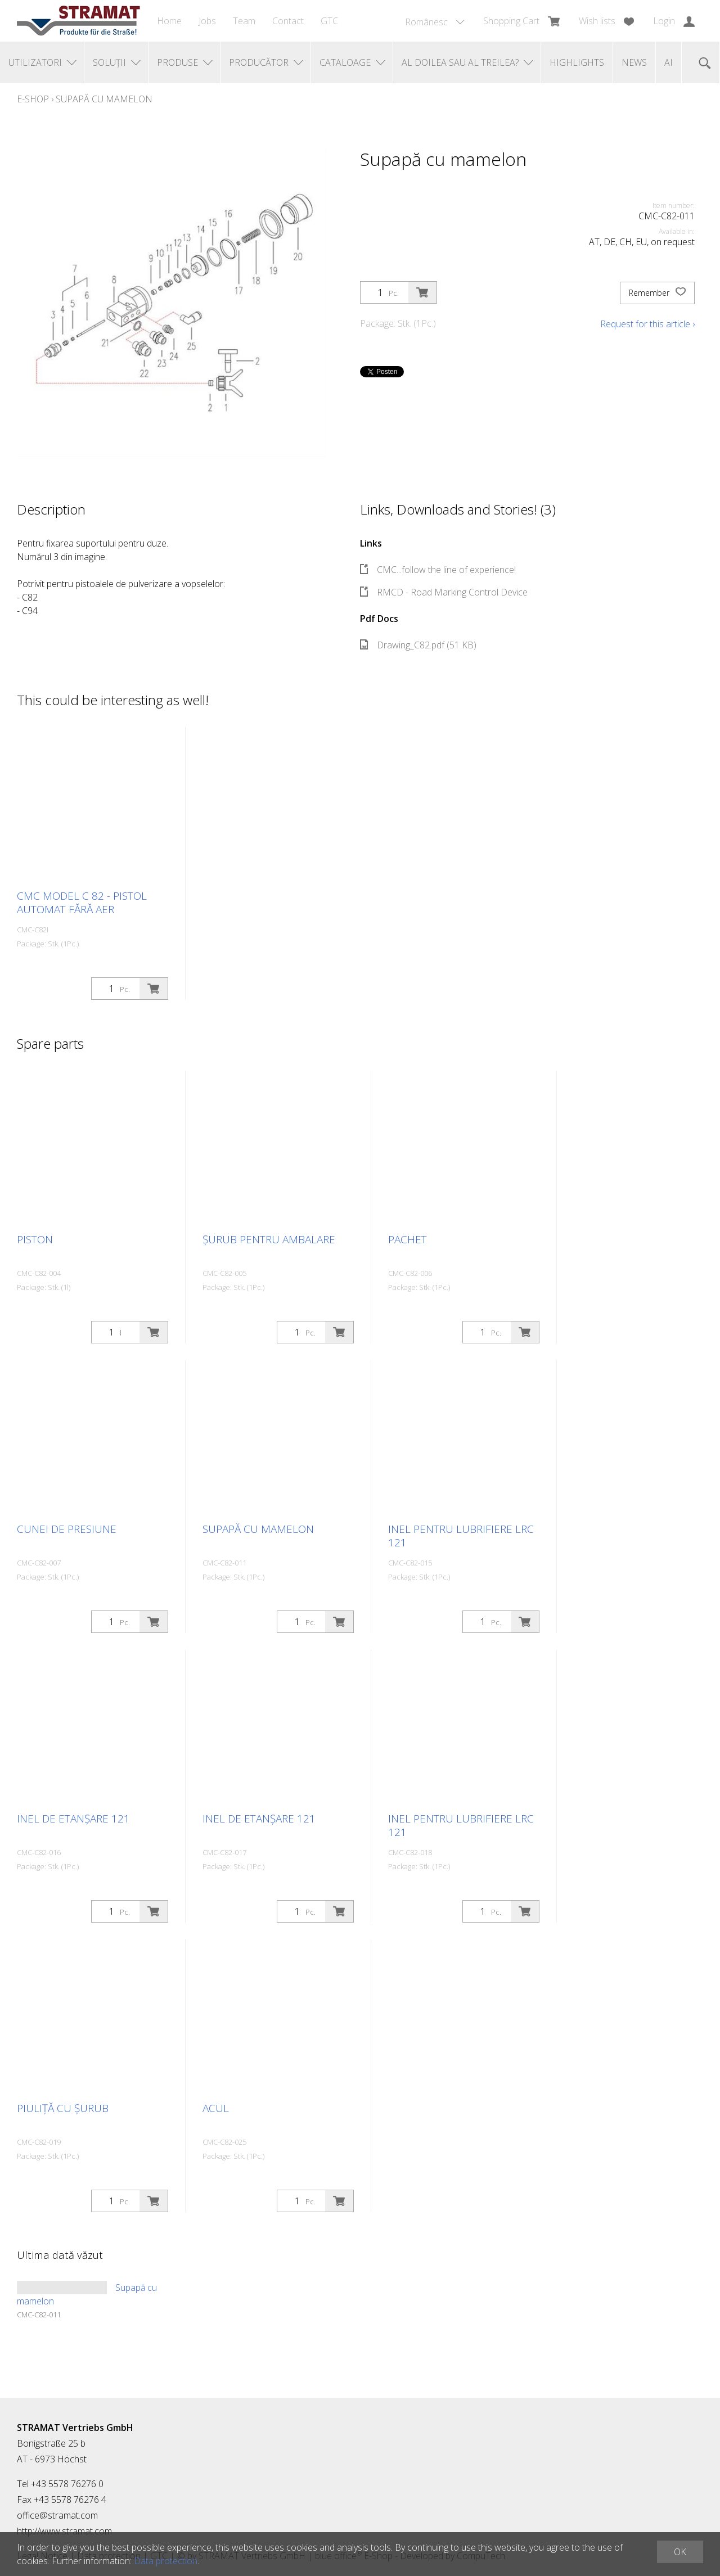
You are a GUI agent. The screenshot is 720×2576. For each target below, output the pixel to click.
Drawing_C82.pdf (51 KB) (418, 645)
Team (244, 21)
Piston (35, 1239)
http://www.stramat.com (64, 2531)
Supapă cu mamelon (104, 99)
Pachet (407, 1239)
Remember (657, 293)
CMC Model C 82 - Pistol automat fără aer (82, 902)
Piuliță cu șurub (63, 2108)
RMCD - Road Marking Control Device (444, 592)
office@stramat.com (57, 2515)
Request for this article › (647, 324)
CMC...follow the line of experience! (438, 569)
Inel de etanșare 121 (73, 1818)
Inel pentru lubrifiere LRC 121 (461, 1536)
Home (169, 21)
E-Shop (33, 99)
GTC (329, 21)
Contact (288, 21)
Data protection (165, 2561)
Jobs (207, 21)
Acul (215, 2108)
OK (680, 2552)
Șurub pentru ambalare (268, 1239)
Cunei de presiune (66, 1529)
